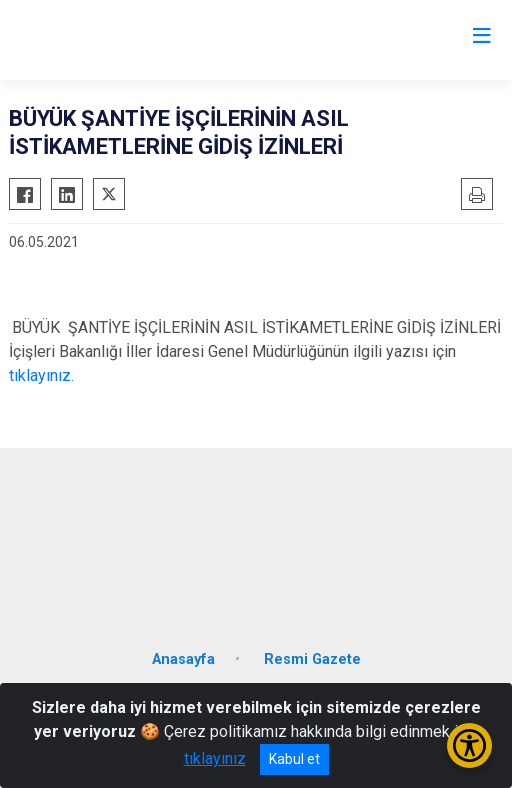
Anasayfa (183, 659)
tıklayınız (215, 758)
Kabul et (294, 759)
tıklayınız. (41, 375)
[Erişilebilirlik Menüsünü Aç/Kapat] (469, 745)
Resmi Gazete (312, 659)
